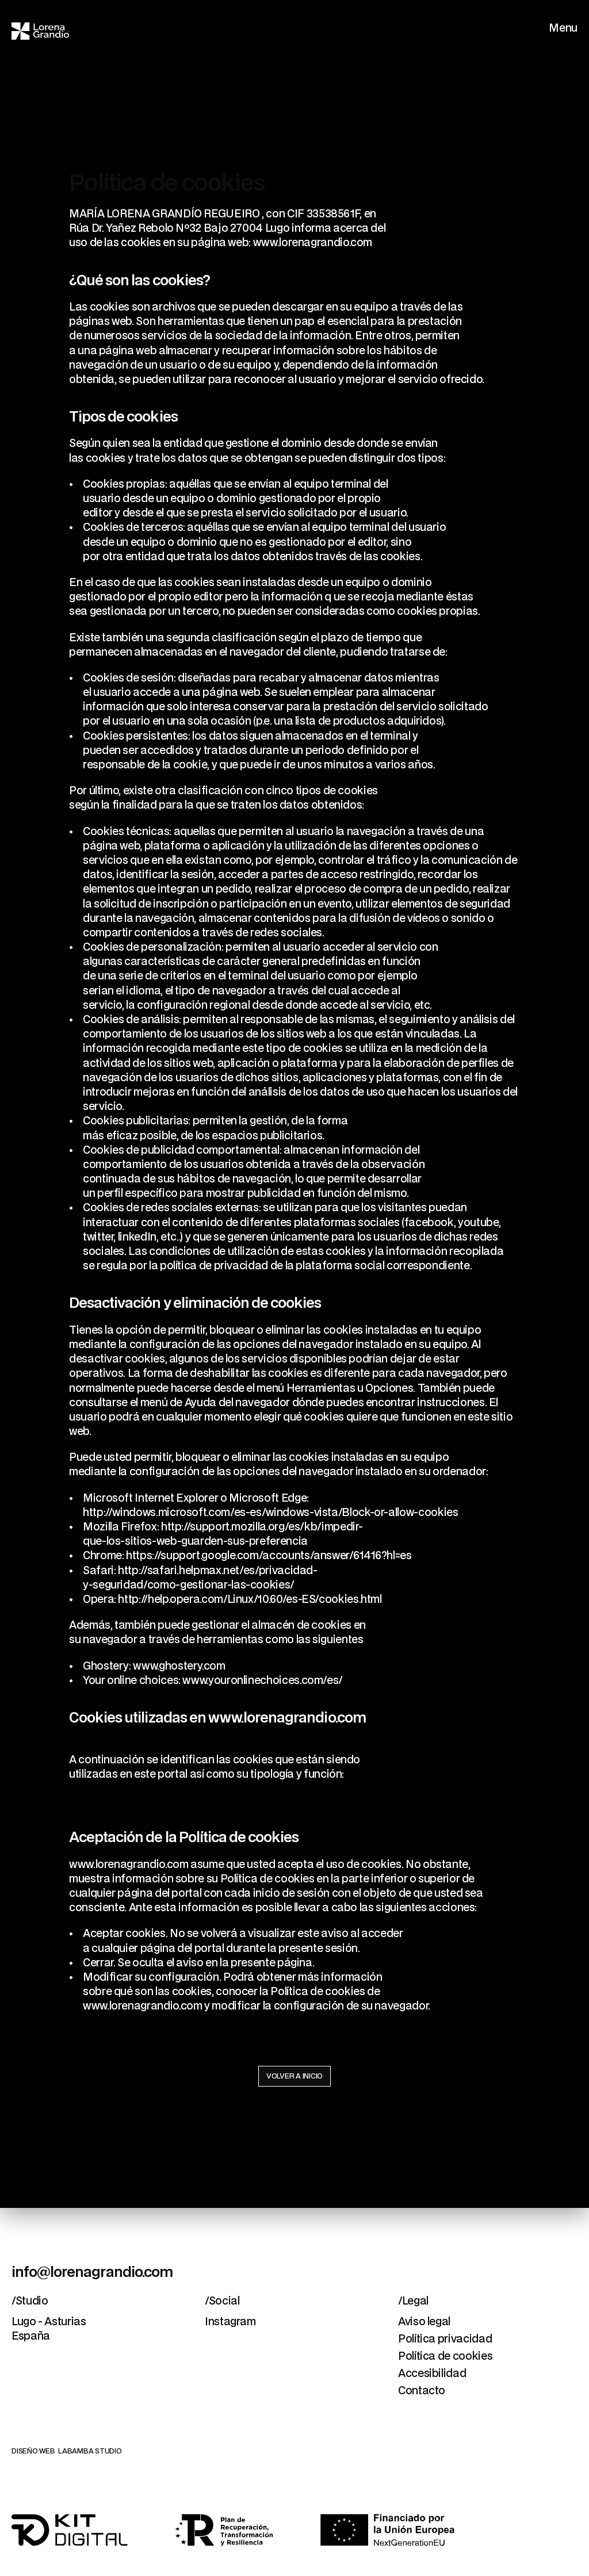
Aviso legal (424, 2322)
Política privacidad (445, 2339)
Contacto (421, 2391)
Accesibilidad (432, 2374)
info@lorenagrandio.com (92, 2272)
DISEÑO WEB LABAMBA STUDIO (67, 2451)
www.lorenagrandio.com (312, 243)
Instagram (230, 2322)
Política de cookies (445, 2356)
